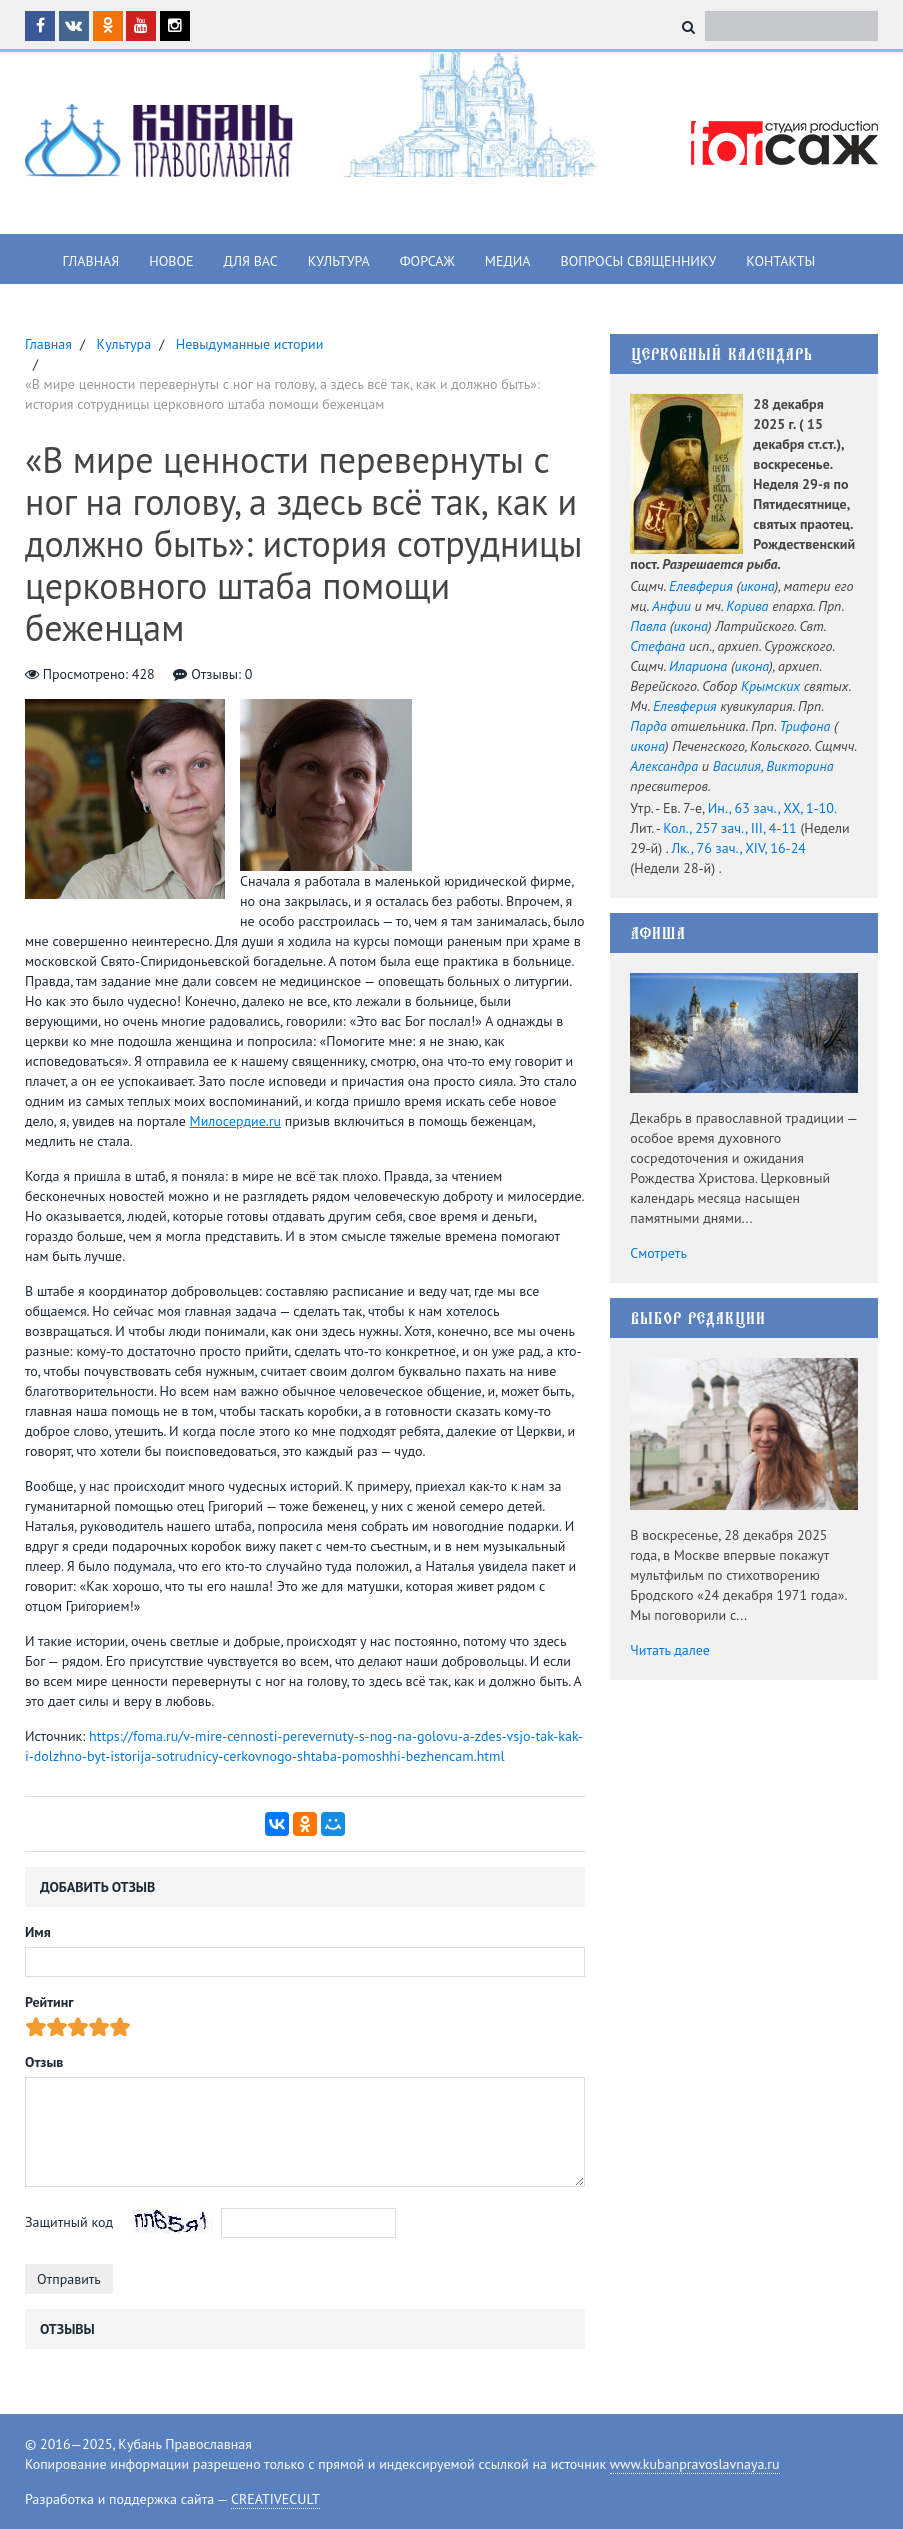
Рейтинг (49, 2002)
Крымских (770, 686)
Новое (171, 261)
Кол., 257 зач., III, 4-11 (729, 828)
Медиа (508, 261)
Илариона (698, 666)
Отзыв (44, 2062)
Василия (737, 766)
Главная (91, 261)
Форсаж (427, 261)
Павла (648, 626)
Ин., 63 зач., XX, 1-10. (772, 808)
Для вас (251, 261)
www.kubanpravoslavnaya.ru (695, 2464)
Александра (664, 766)
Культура (339, 261)
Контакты (780, 261)
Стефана (657, 646)
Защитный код (69, 2222)
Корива (747, 606)
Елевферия (701, 586)
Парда (648, 726)
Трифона (805, 726)
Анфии (671, 606)
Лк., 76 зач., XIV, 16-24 (738, 848)
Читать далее (670, 1650)
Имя (38, 1932)
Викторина (799, 766)
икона (757, 586)
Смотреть (658, 1253)
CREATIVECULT (275, 2499)
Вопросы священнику (638, 261)
